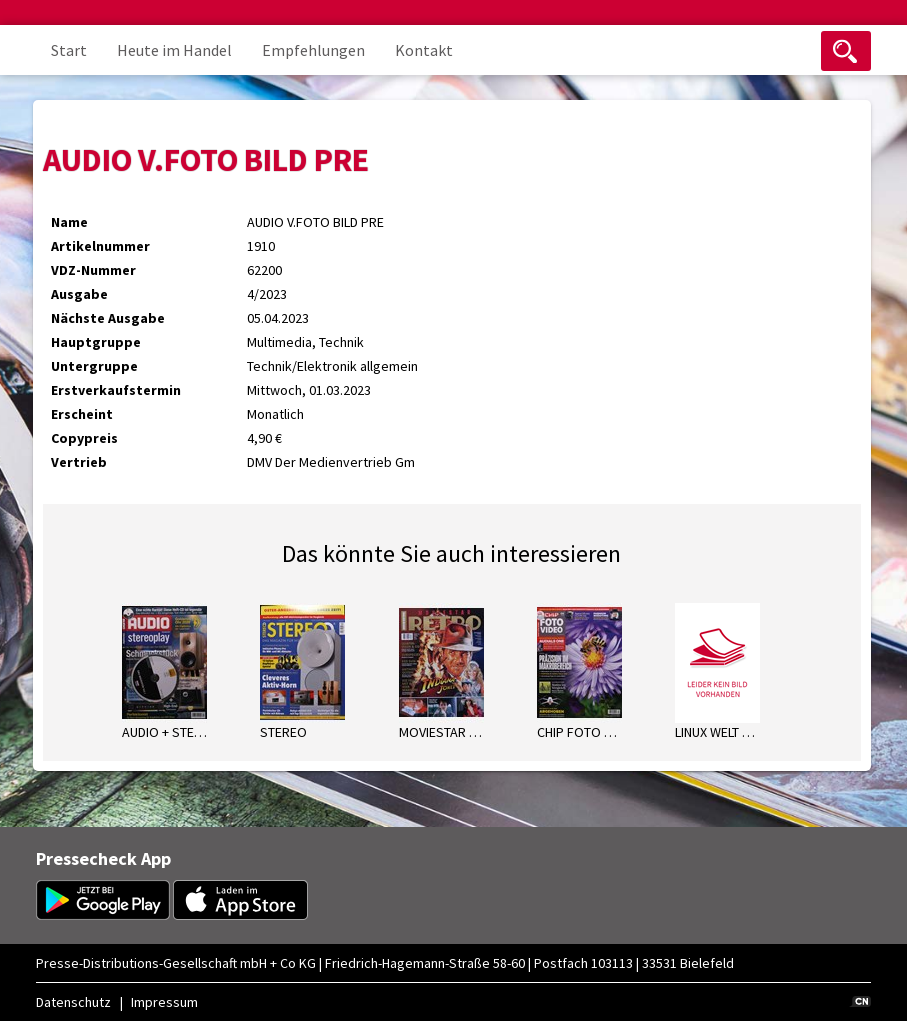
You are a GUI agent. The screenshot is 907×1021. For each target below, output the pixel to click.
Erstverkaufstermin (116, 390)
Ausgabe (79, 294)
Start (69, 50)
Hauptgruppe (96, 342)
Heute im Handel (174, 50)
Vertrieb (79, 462)
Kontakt (424, 50)
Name (69, 222)
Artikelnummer (100, 246)
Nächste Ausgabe (108, 318)
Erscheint (82, 414)
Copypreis (84, 438)
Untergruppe (94, 366)
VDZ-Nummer (93, 270)
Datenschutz (73, 1002)
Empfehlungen (313, 50)
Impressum (164, 1002)
